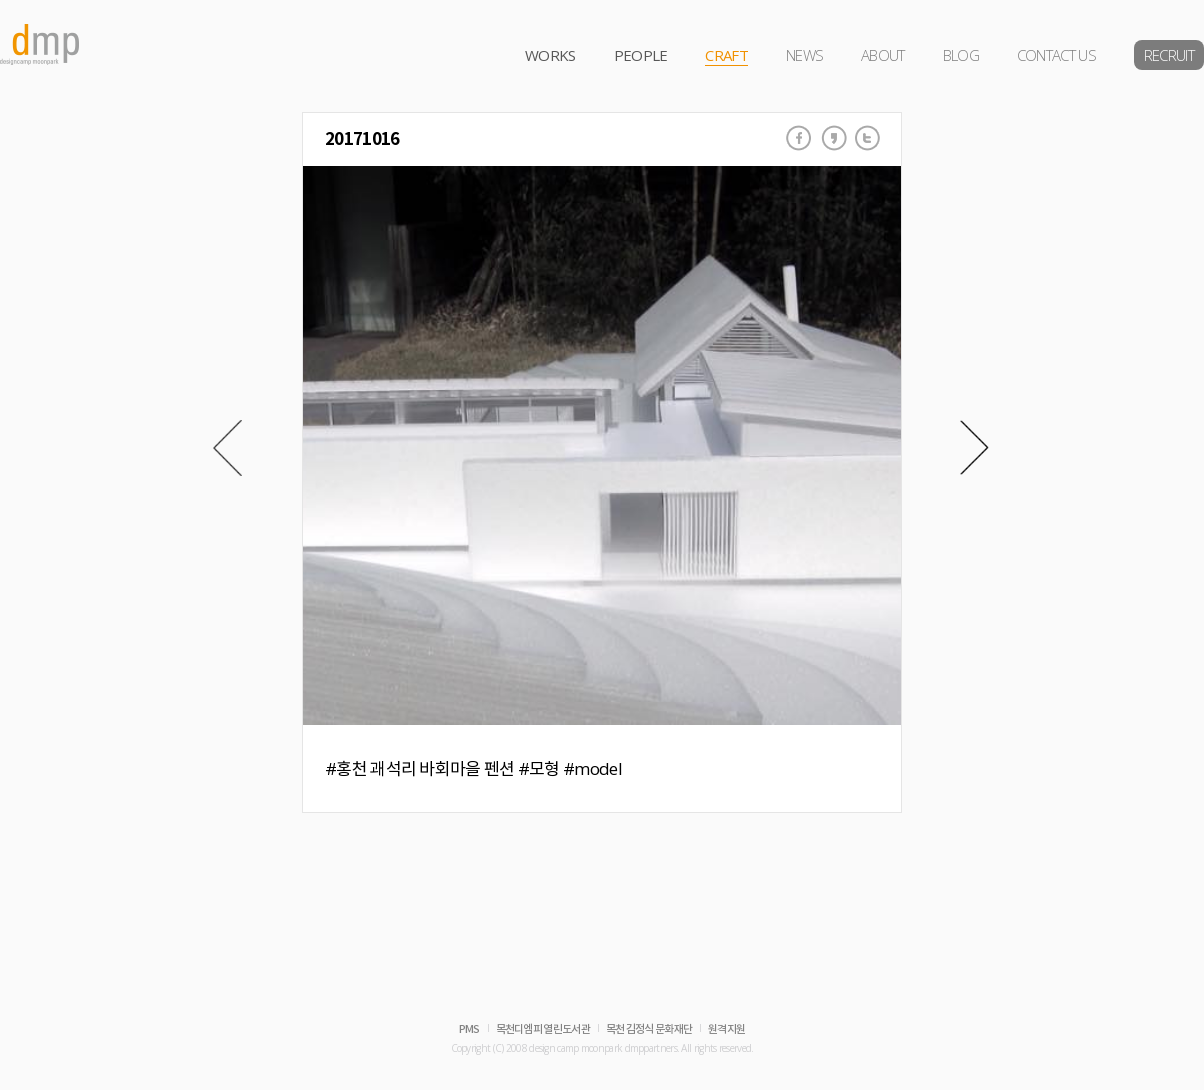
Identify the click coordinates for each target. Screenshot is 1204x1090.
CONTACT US (1056, 55)
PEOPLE (641, 55)
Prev (227, 448)
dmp (40, 44)
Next (974, 448)
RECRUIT (1169, 55)
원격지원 (726, 1029)
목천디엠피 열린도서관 (543, 1029)
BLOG (961, 55)
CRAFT (726, 55)
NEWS (804, 55)
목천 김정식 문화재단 (649, 1029)
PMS (469, 1029)
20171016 (362, 139)
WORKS (550, 55)
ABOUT (883, 55)
